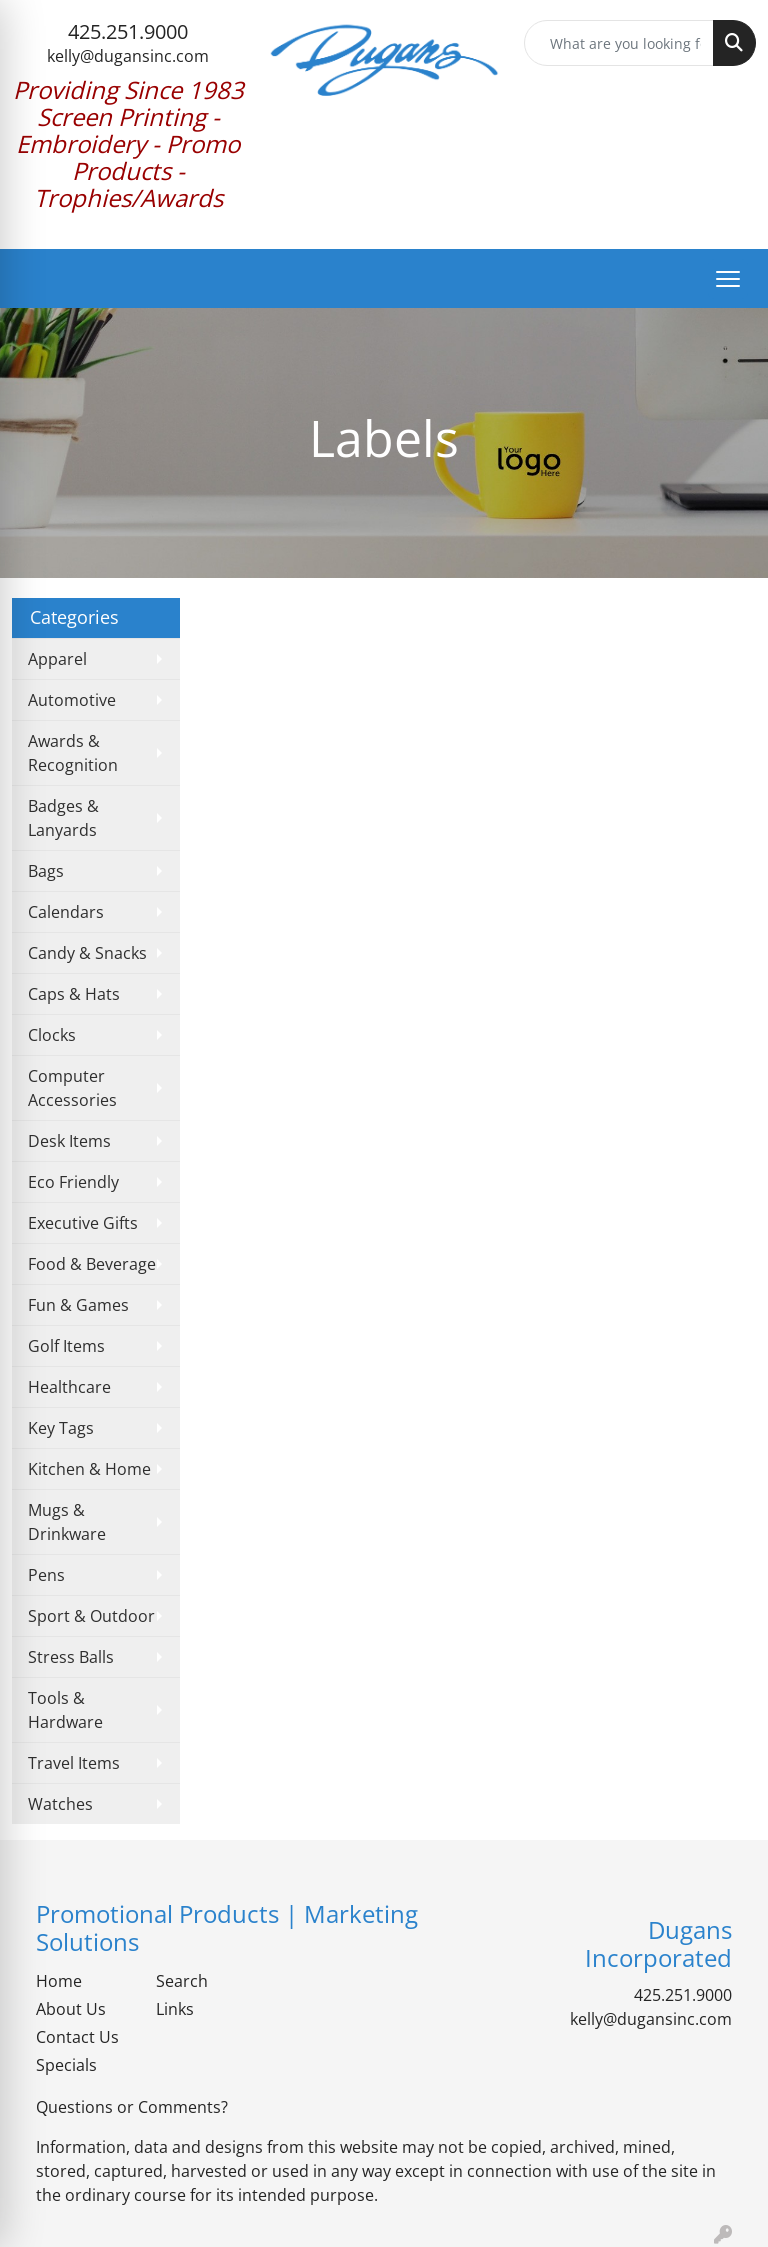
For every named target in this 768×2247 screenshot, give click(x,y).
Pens (46, 1575)
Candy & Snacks (87, 953)
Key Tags (61, 1428)
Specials (66, 2065)
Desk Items (69, 1141)
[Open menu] (728, 279)
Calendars (66, 912)
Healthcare (69, 1387)
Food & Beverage (92, 1264)
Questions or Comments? (132, 2107)
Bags (46, 871)
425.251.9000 (128, 31)
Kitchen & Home (89, 1469)
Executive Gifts (83, 1223)
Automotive (72, 700)
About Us (71, 2009)
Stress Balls (71, 1657)
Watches (60, 1804)
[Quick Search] (619, 43)
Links (175, 2009)
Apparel (57, 659)
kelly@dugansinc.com (128, 56)
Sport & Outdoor (91, 1616)
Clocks (52, 1035)
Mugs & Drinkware (67, 1522)
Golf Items (66, 1346)
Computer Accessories (72, 1088)
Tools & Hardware (65, 1710)
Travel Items (74, 1763)
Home (59, 1981)
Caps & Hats (74, 994)
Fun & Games (78, 1305)
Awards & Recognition (73, 753)
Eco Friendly (73, 1182)
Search (182, 1981)
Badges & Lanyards (63, 818)
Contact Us (77, 2037)
